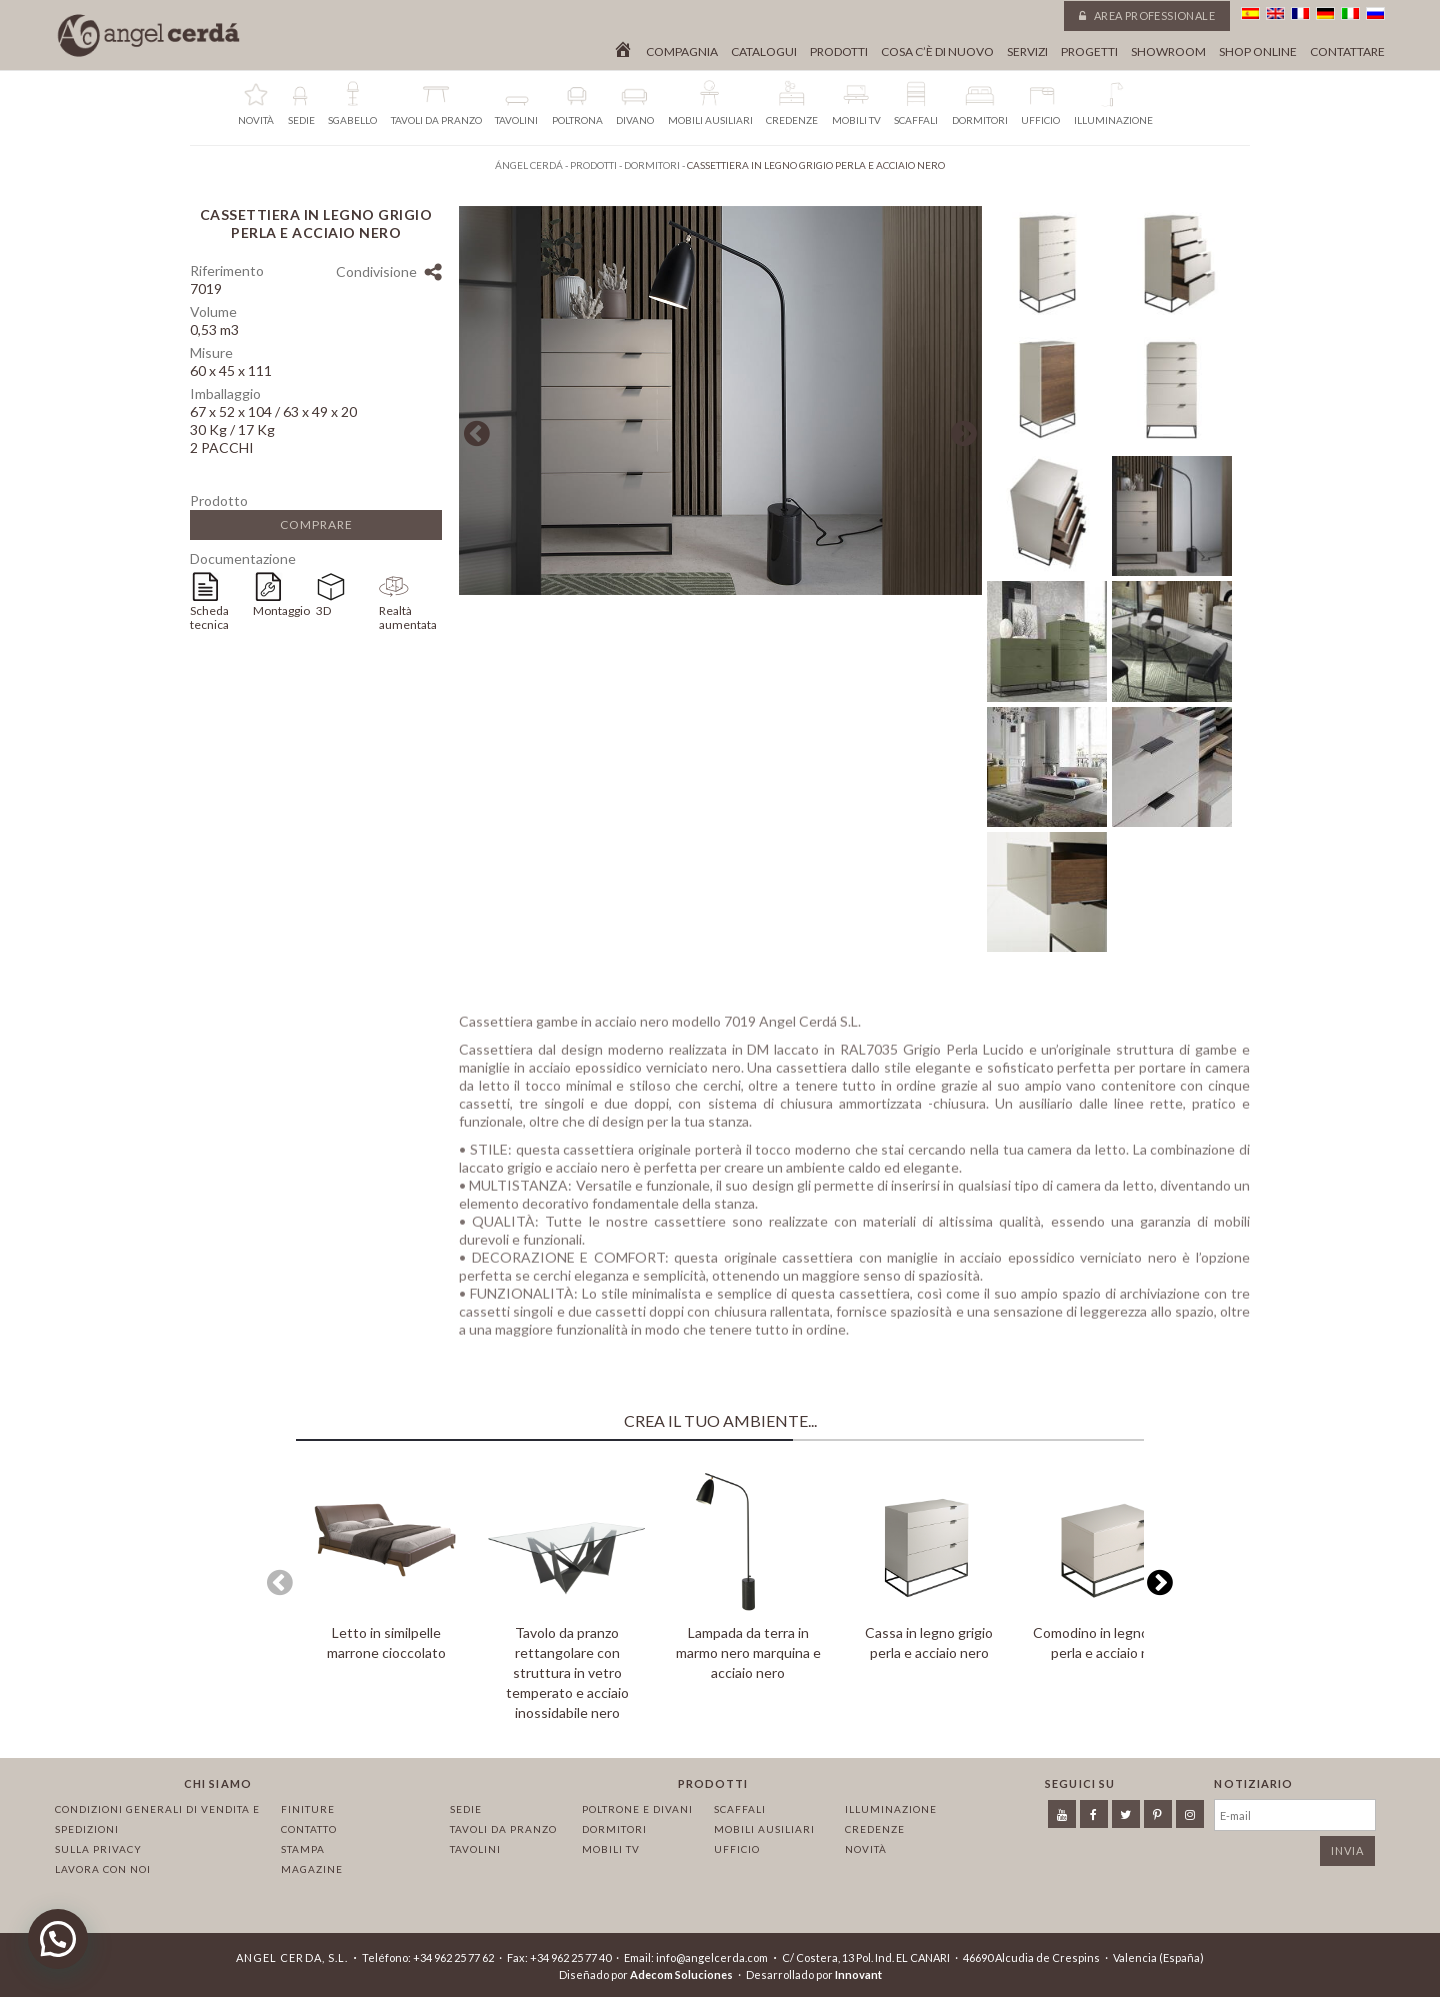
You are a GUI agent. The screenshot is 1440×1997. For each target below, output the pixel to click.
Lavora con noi (103, 1869)
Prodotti (839, 52)
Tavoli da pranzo (503, 1829)
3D (323, 610)
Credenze (875, 1829)
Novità (866, 1849)
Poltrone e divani (637, 1809)
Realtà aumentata (408, 617)
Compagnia (682, 52)
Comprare (316, 524)
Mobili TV (611, 1849)
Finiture (308, 1809)
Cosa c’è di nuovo (937, 52)
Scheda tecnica (209, 617)
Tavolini (475, 1849)
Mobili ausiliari (764, 1829)
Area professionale (1147, 15)
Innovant (858, 1974)
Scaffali (740, 1809)
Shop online (1258, 52)
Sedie (466, 1809)
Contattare (1347, 52)
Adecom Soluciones (681, 1974)
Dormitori (614, 1829)
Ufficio (737, 1849)
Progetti (1089, 52)
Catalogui (764, 52)
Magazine (312, 1869)
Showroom (1168, 52)
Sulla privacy (98, 1849)
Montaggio (281, 610)
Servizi (1027, 52)
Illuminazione (891, 1809)
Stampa (303, 1849)
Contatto (309, 1829)
